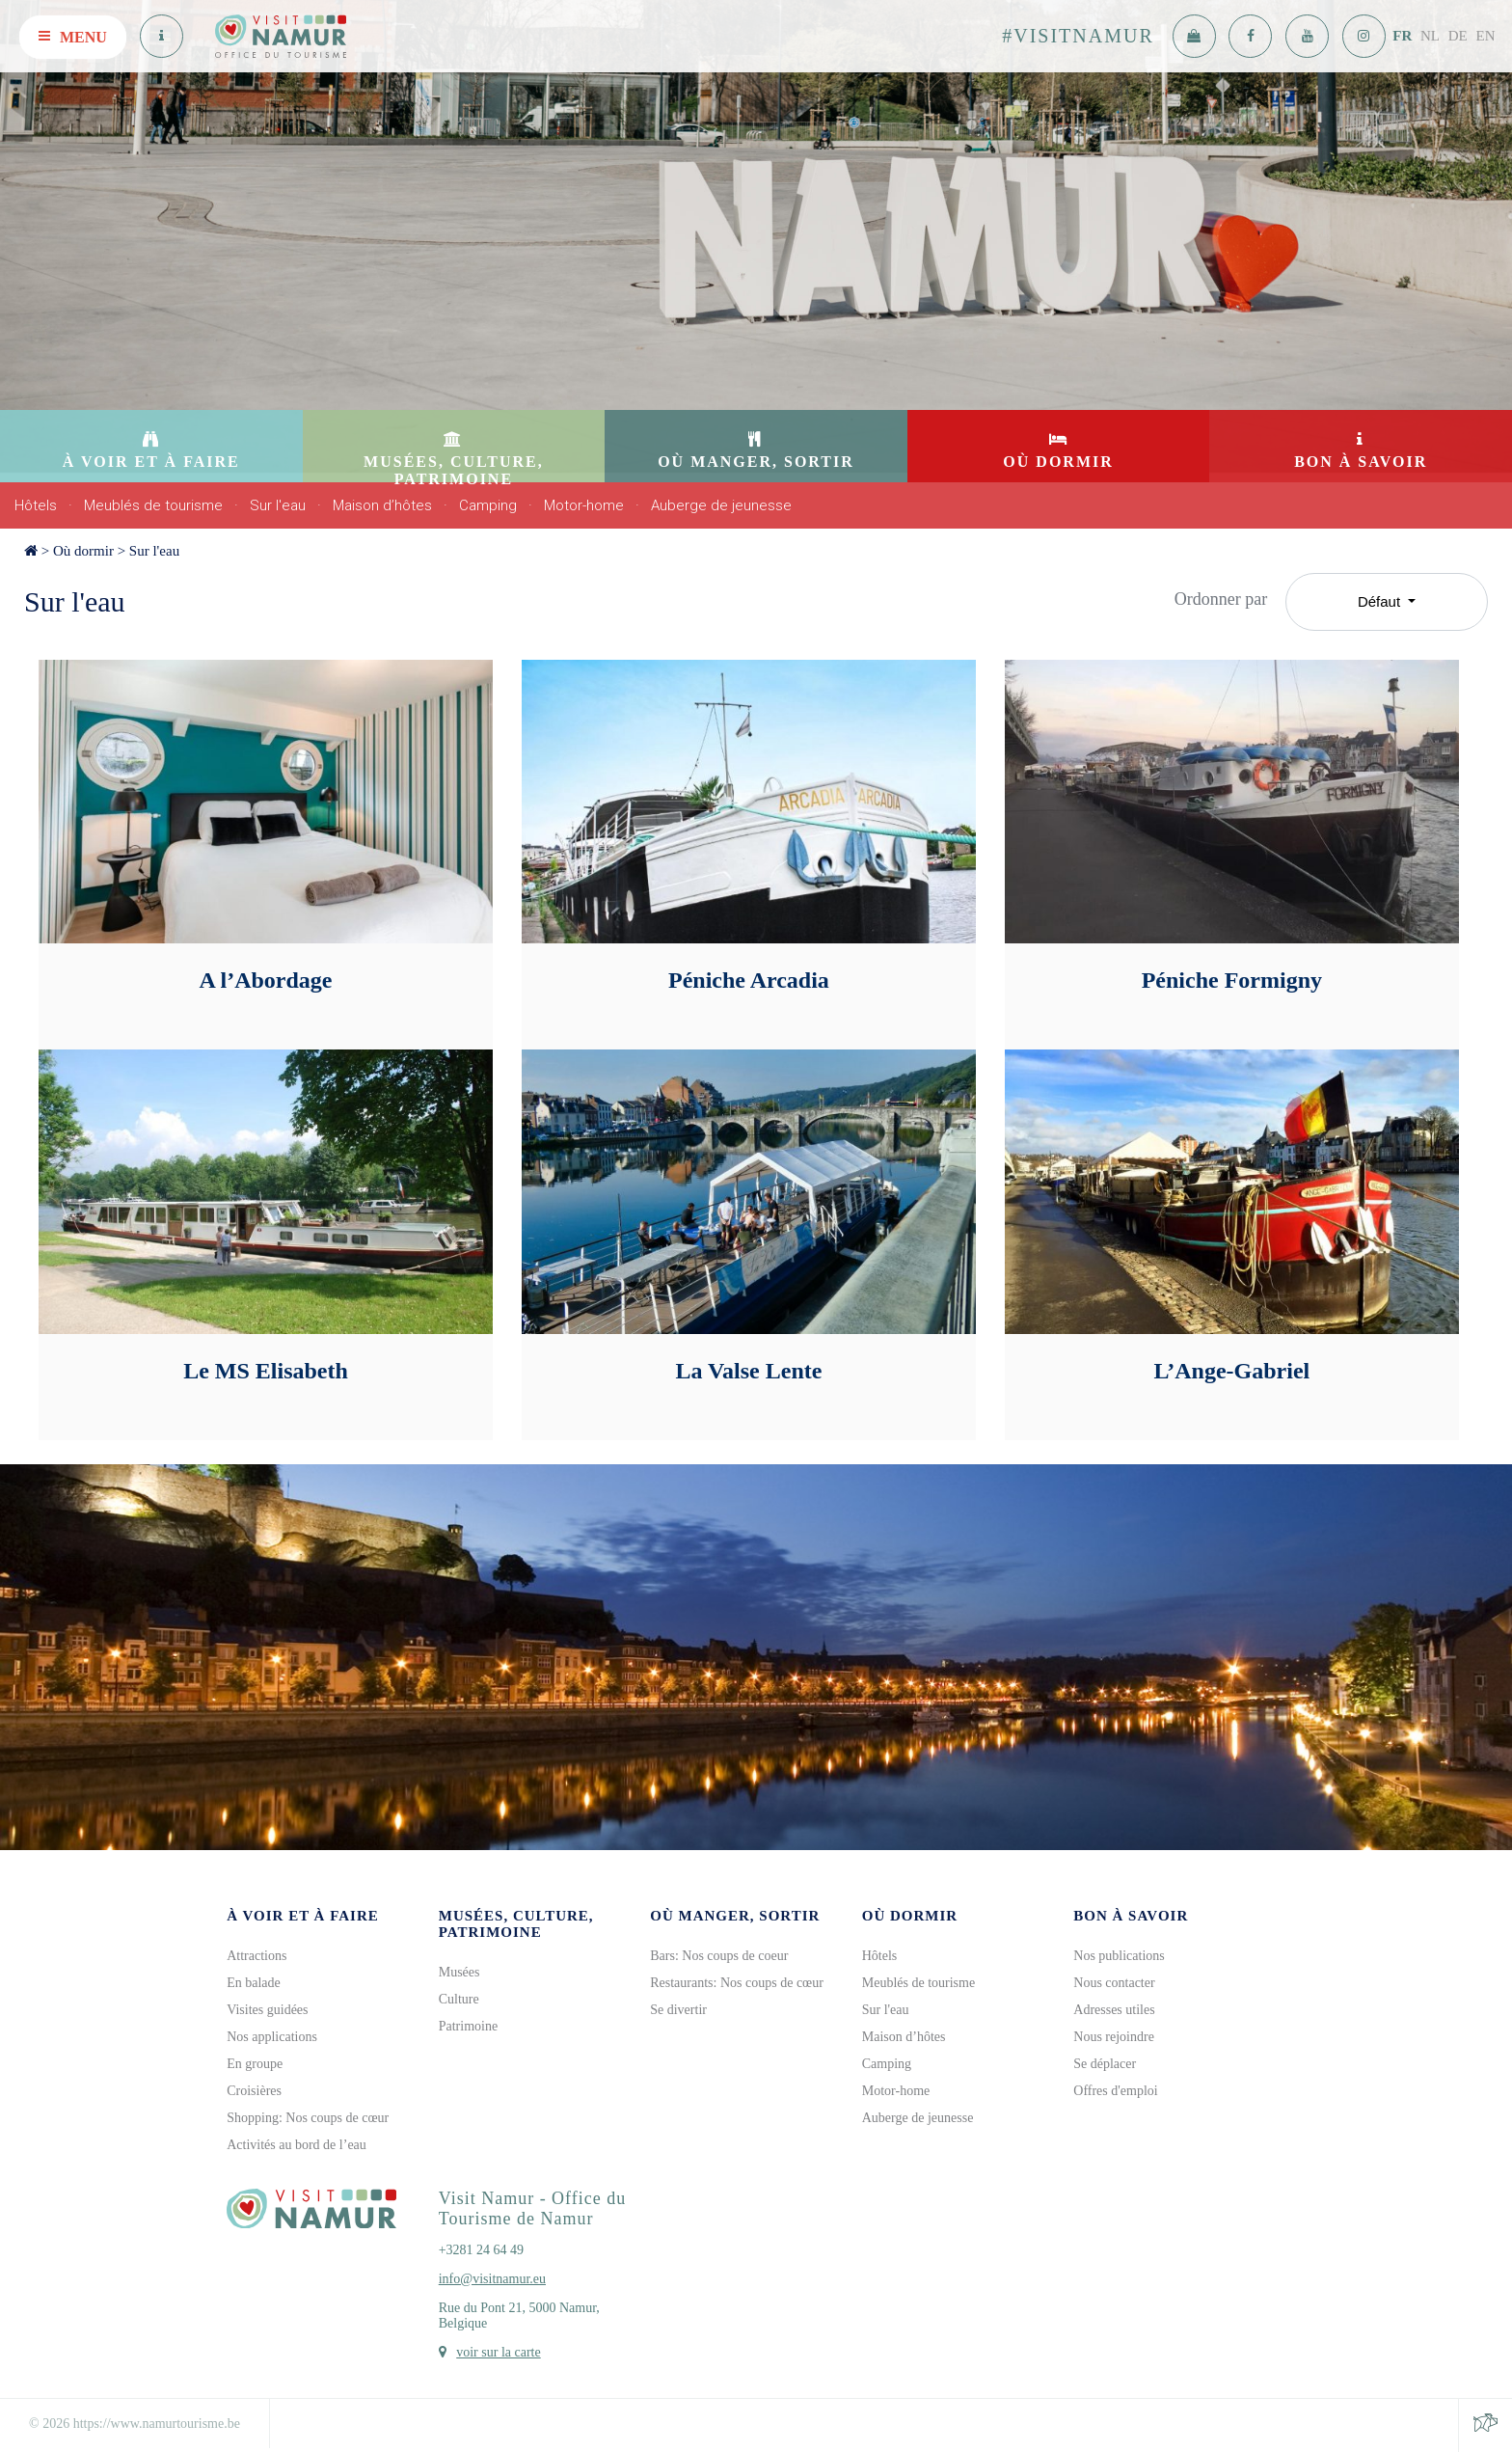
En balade (254, 1982)
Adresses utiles (1113, 2009)
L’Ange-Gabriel (1231, 1370)
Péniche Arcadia (748, 980)
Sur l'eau (278, 505)
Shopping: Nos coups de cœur (308, 2118)
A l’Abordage (265, 980)
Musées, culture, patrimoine (516, 1924)
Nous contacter (1113, 1982)
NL (1430, 35)
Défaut (1381, 601)
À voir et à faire (303, 1915)
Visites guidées (267, 2009)
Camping (488, 505)
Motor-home (584, 505)
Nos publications (1119, 1955)
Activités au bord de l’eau (296, 2145)
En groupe (255, 2064)
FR (1402, 35)
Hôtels (35, 505)
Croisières (254, 2091)
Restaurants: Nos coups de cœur (737, 1982)
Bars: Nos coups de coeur (719, 1955)
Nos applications (272, 2037)
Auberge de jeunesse (721, 505)
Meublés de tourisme (153, 505)
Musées (459, 1972)
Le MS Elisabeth (265, 1370)
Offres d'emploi (1115, 2091)
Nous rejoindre (1113, 2037)
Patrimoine (468, 2026)
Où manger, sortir (735, 1915)
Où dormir (83, 551)
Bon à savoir (1130, 1915)
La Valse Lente (748, 1370)
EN (1486, 35)
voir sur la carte (498, 2352)
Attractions (256, 1955)
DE (1458, 35)
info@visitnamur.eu (492, 2279)
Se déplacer (1104, 2064)
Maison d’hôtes (382, 505)
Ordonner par (1220, 599)
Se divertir (678, 2009)
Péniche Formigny (1232, 980)
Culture (459, 1999)
